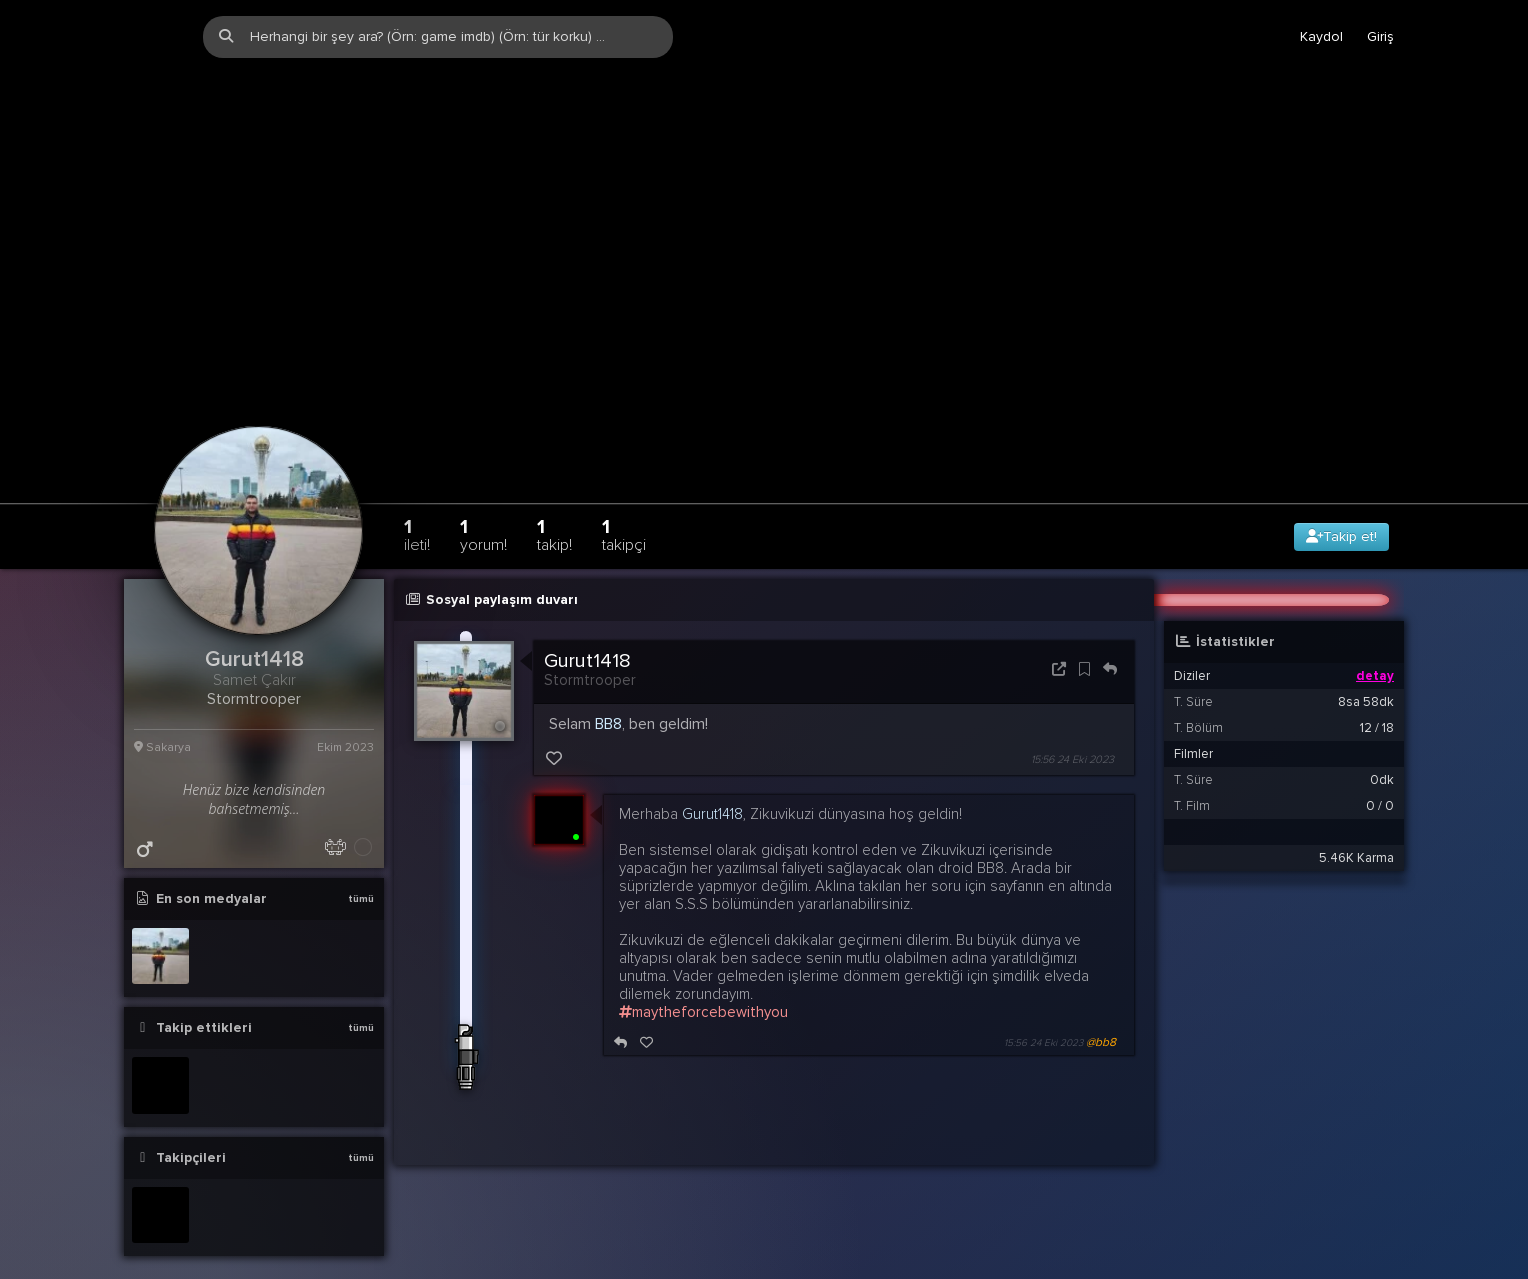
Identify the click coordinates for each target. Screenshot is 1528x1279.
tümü (361, 857)
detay (1375, 634)
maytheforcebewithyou (703, 971)
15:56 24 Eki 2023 (1072, 718)
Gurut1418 (587, 619)
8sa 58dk (1366, 660)
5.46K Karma (1356, 816)
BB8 (608, 682)
